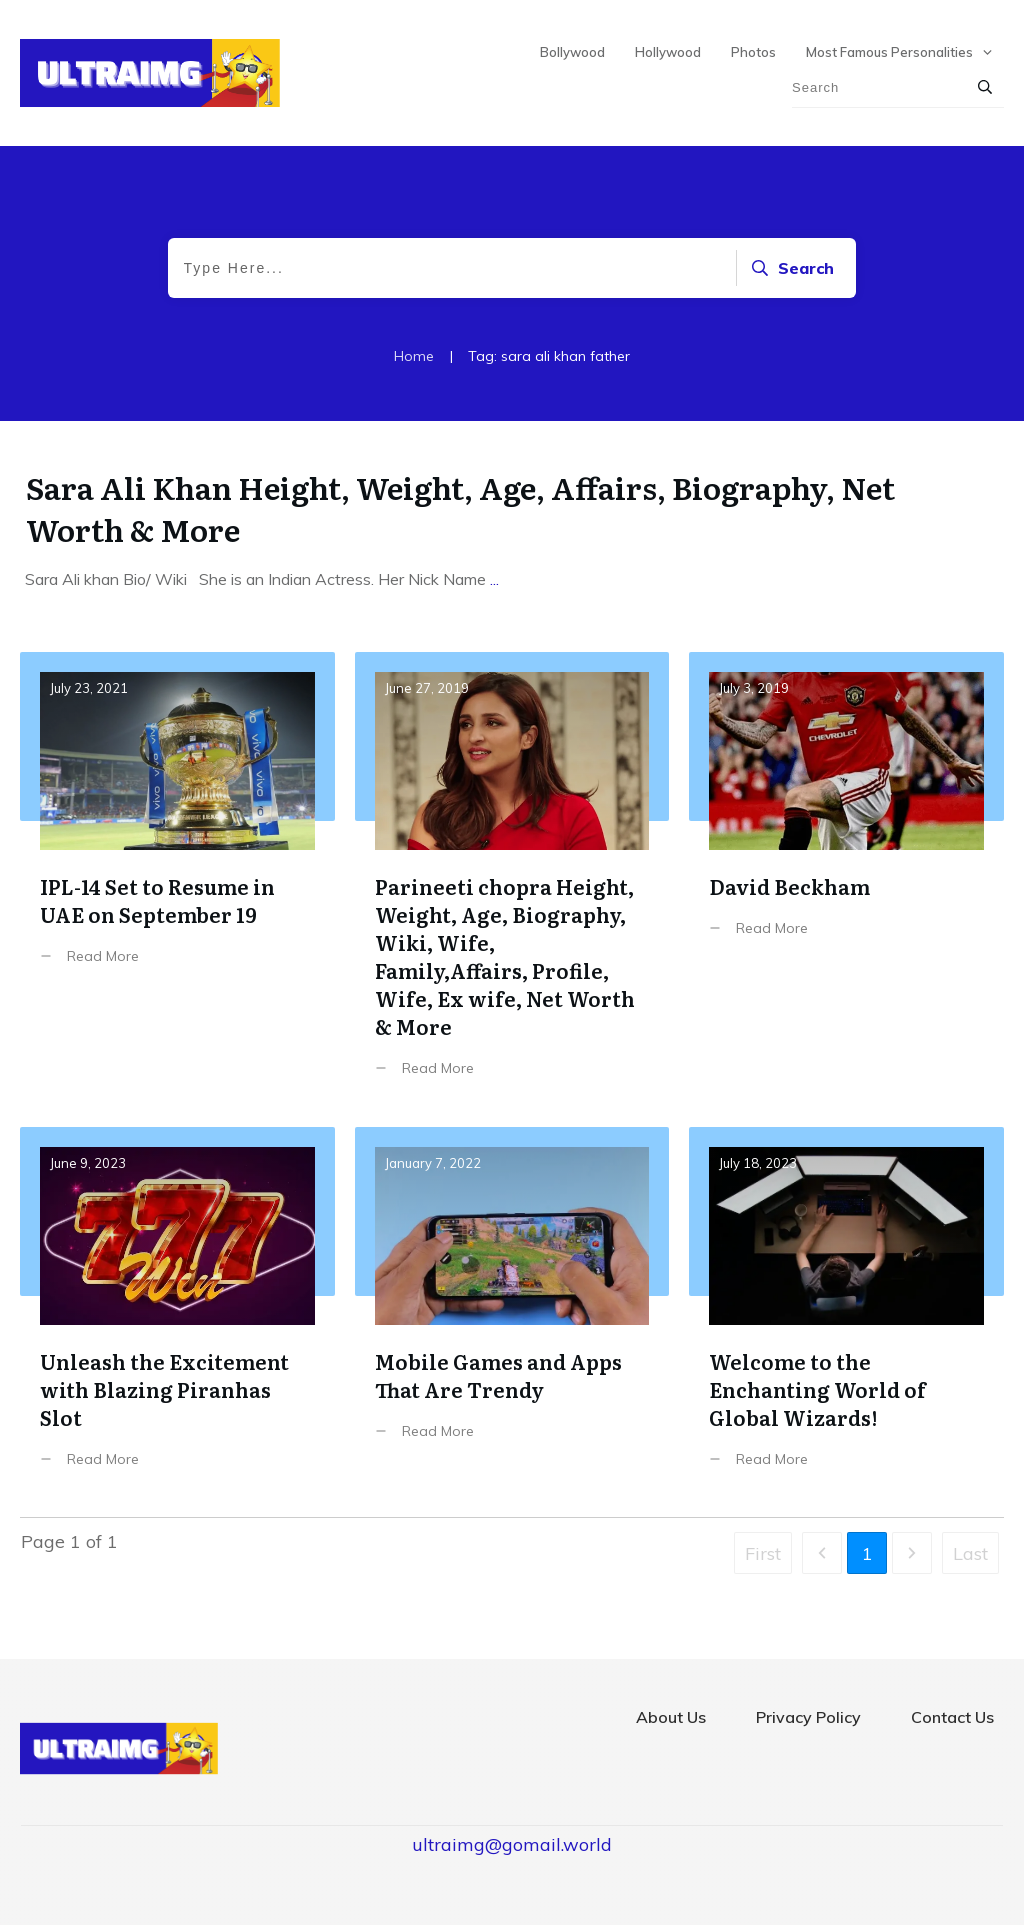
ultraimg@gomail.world (512, 1844)
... (494, 579)
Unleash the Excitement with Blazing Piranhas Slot (177, 1312)
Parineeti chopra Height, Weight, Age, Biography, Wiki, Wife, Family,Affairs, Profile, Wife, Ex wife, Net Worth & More (512, 879)
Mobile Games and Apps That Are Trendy (512, 1312)
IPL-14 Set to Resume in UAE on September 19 (177, 879)
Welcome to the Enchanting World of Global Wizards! (846, 1312)
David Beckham (846, 879)
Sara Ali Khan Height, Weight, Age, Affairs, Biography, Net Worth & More (460, 508)
